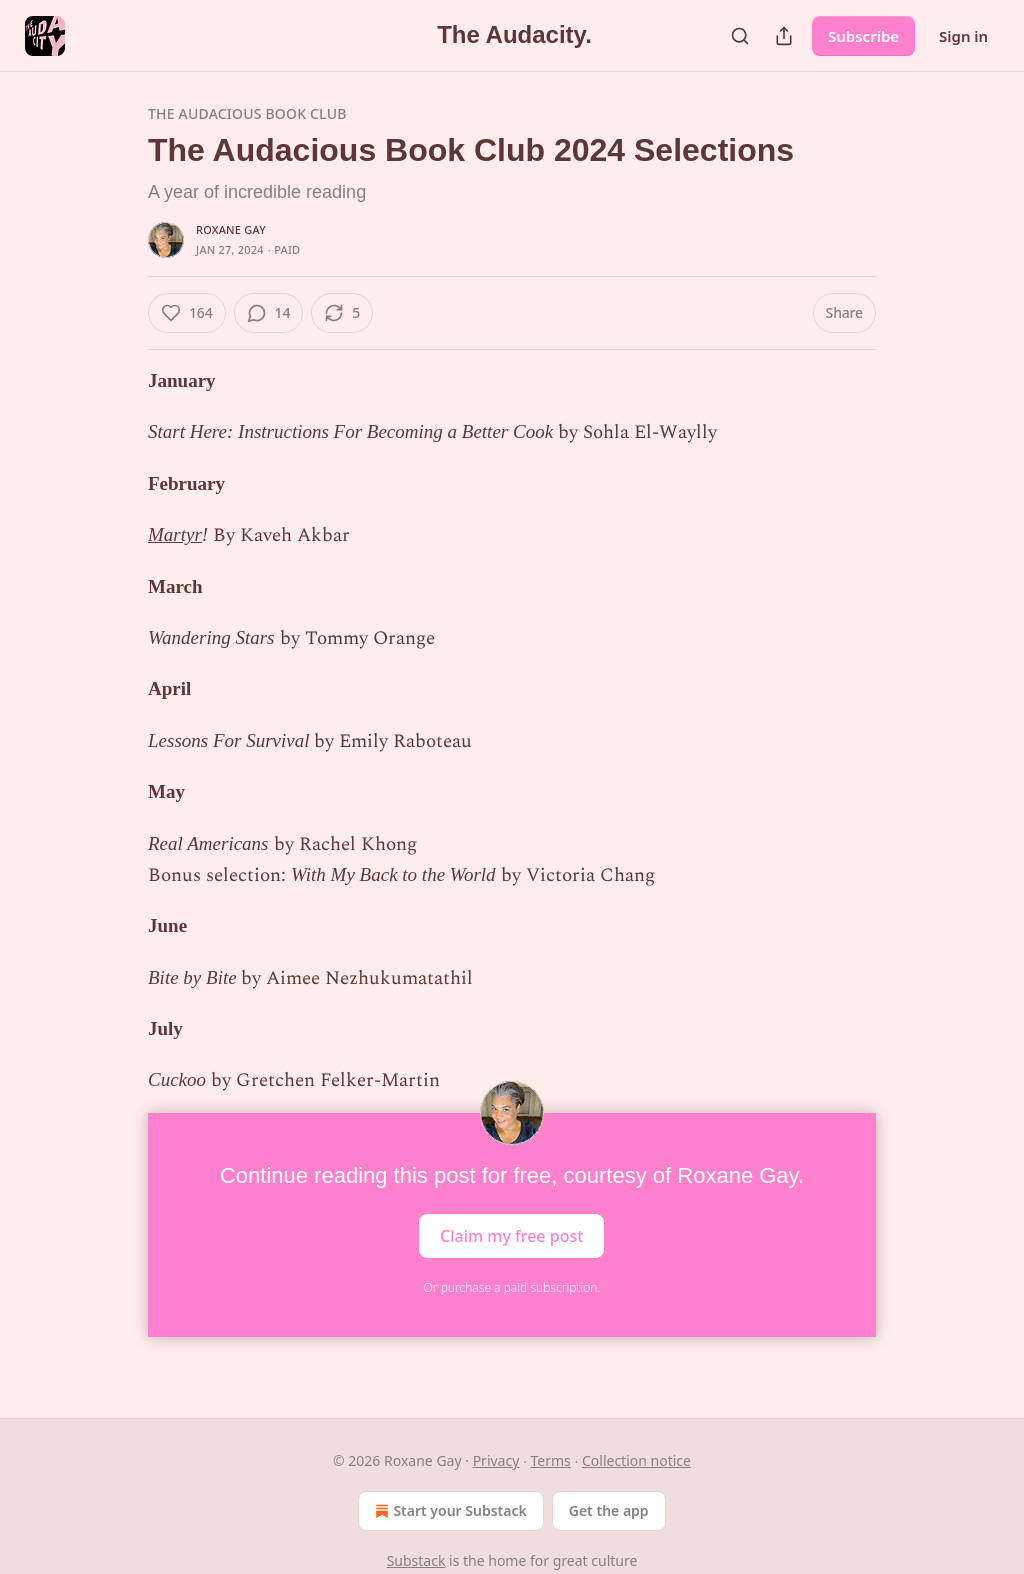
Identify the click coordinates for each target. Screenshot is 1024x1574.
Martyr (175, 534)
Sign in (963, 36)
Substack (416, 1560)
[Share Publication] (784, 36)
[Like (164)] (187, 313)
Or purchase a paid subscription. (512, 1287)
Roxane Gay (231, 229)
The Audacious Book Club (247, 113)
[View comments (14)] (269, 313)
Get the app (609, 1510)
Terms (551, 1460)
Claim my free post (511, 1235)
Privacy (496, 1460)
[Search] (740, 36)
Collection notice (636, 1460)
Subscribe (863, 36)
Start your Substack (448, 1511)
